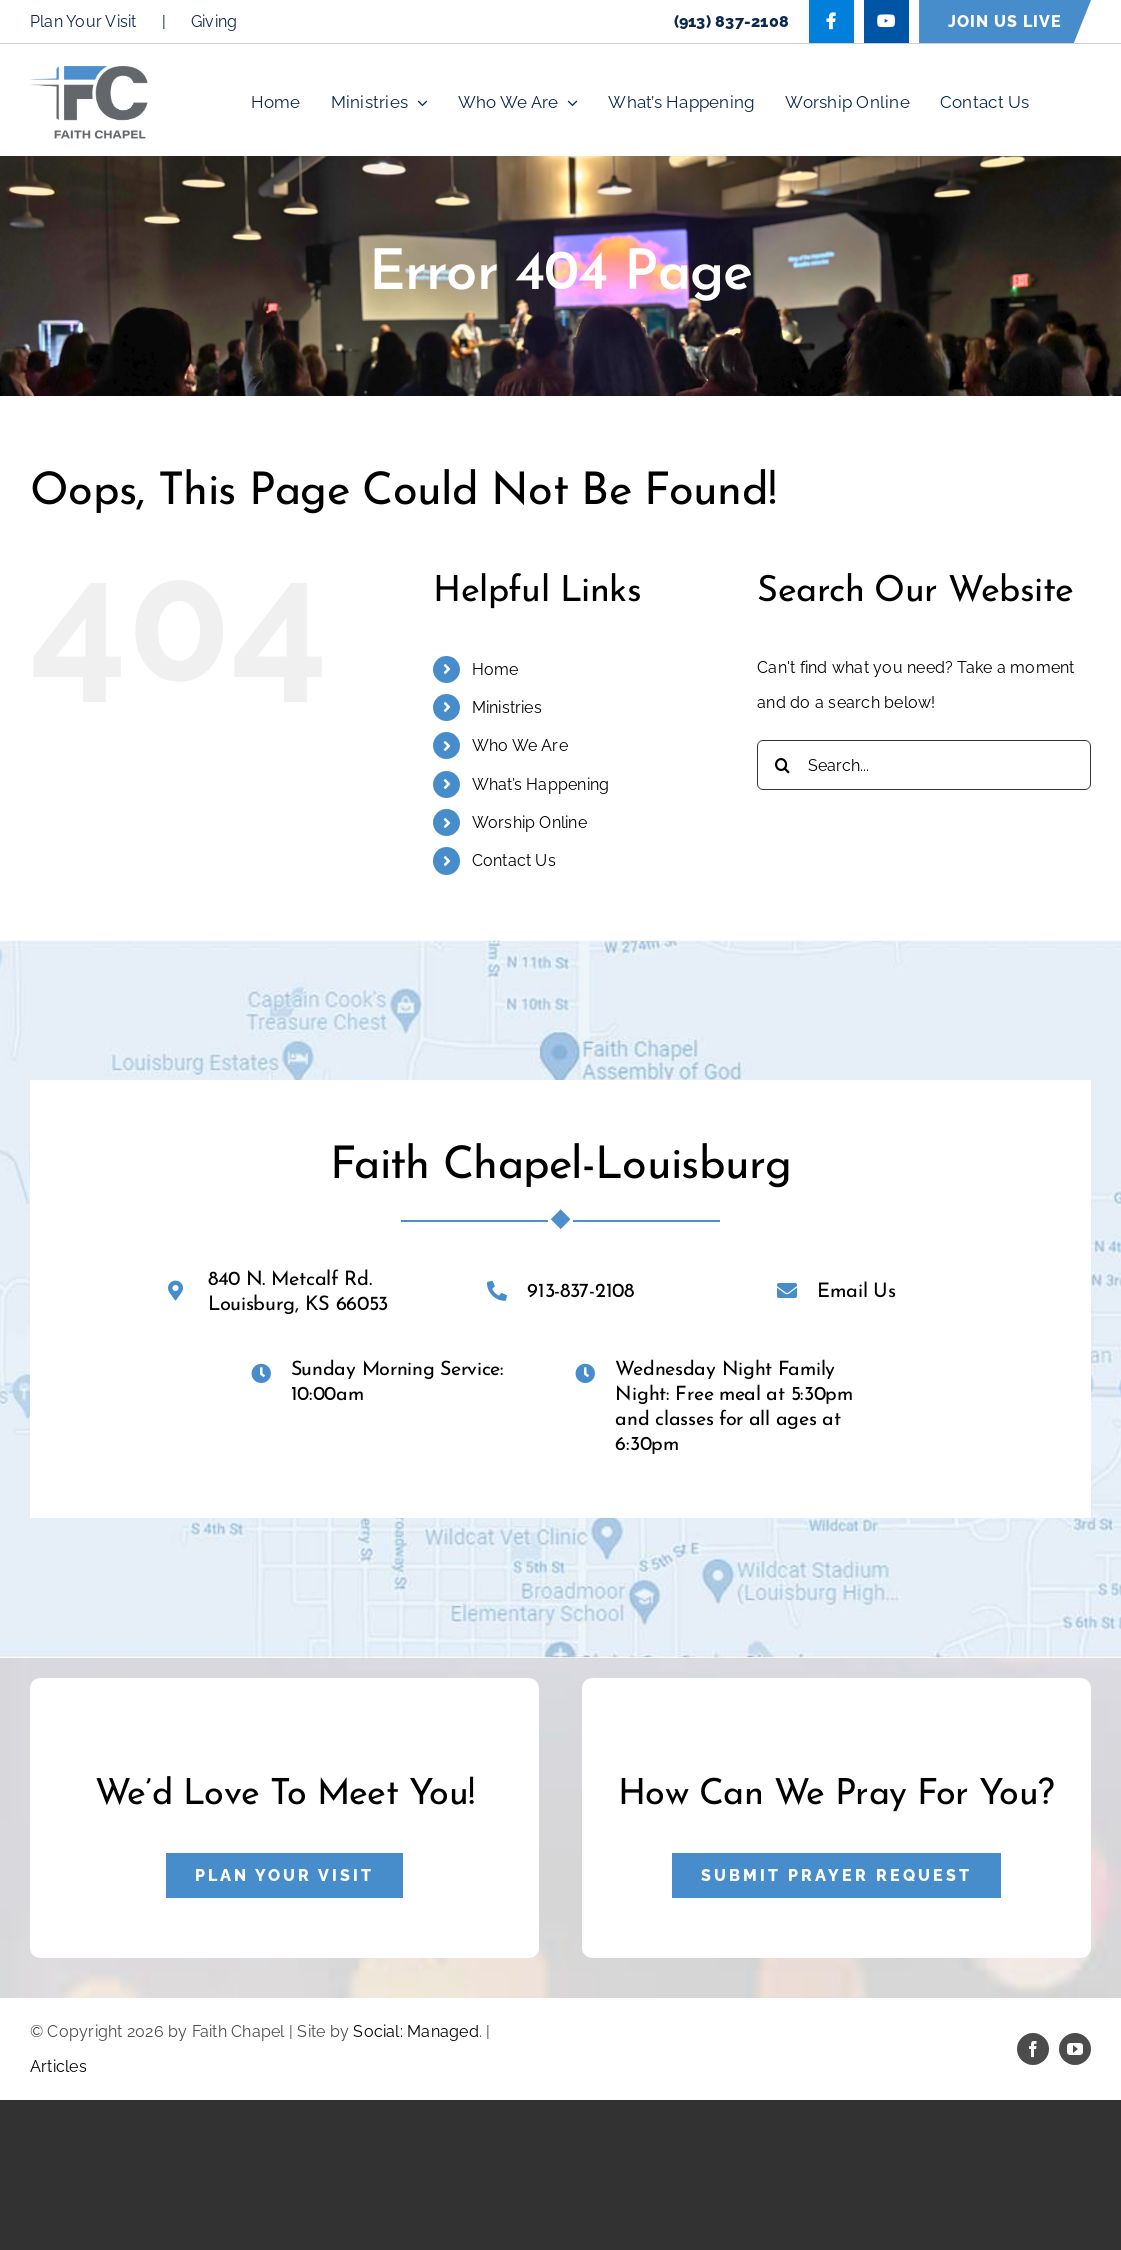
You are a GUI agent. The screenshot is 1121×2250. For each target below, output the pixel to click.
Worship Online (529, 822)
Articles (58, 2066)
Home (495, 669)
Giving (214, 21)
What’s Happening (541, 784)
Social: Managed (416, 2031)
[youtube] (1075, 2049)
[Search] (782, 765)
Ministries (507, 707)
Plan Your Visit (83, 21)
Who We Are (520, 745)
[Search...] (924, 765)
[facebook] (1033, 2049)
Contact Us (514, 860)
